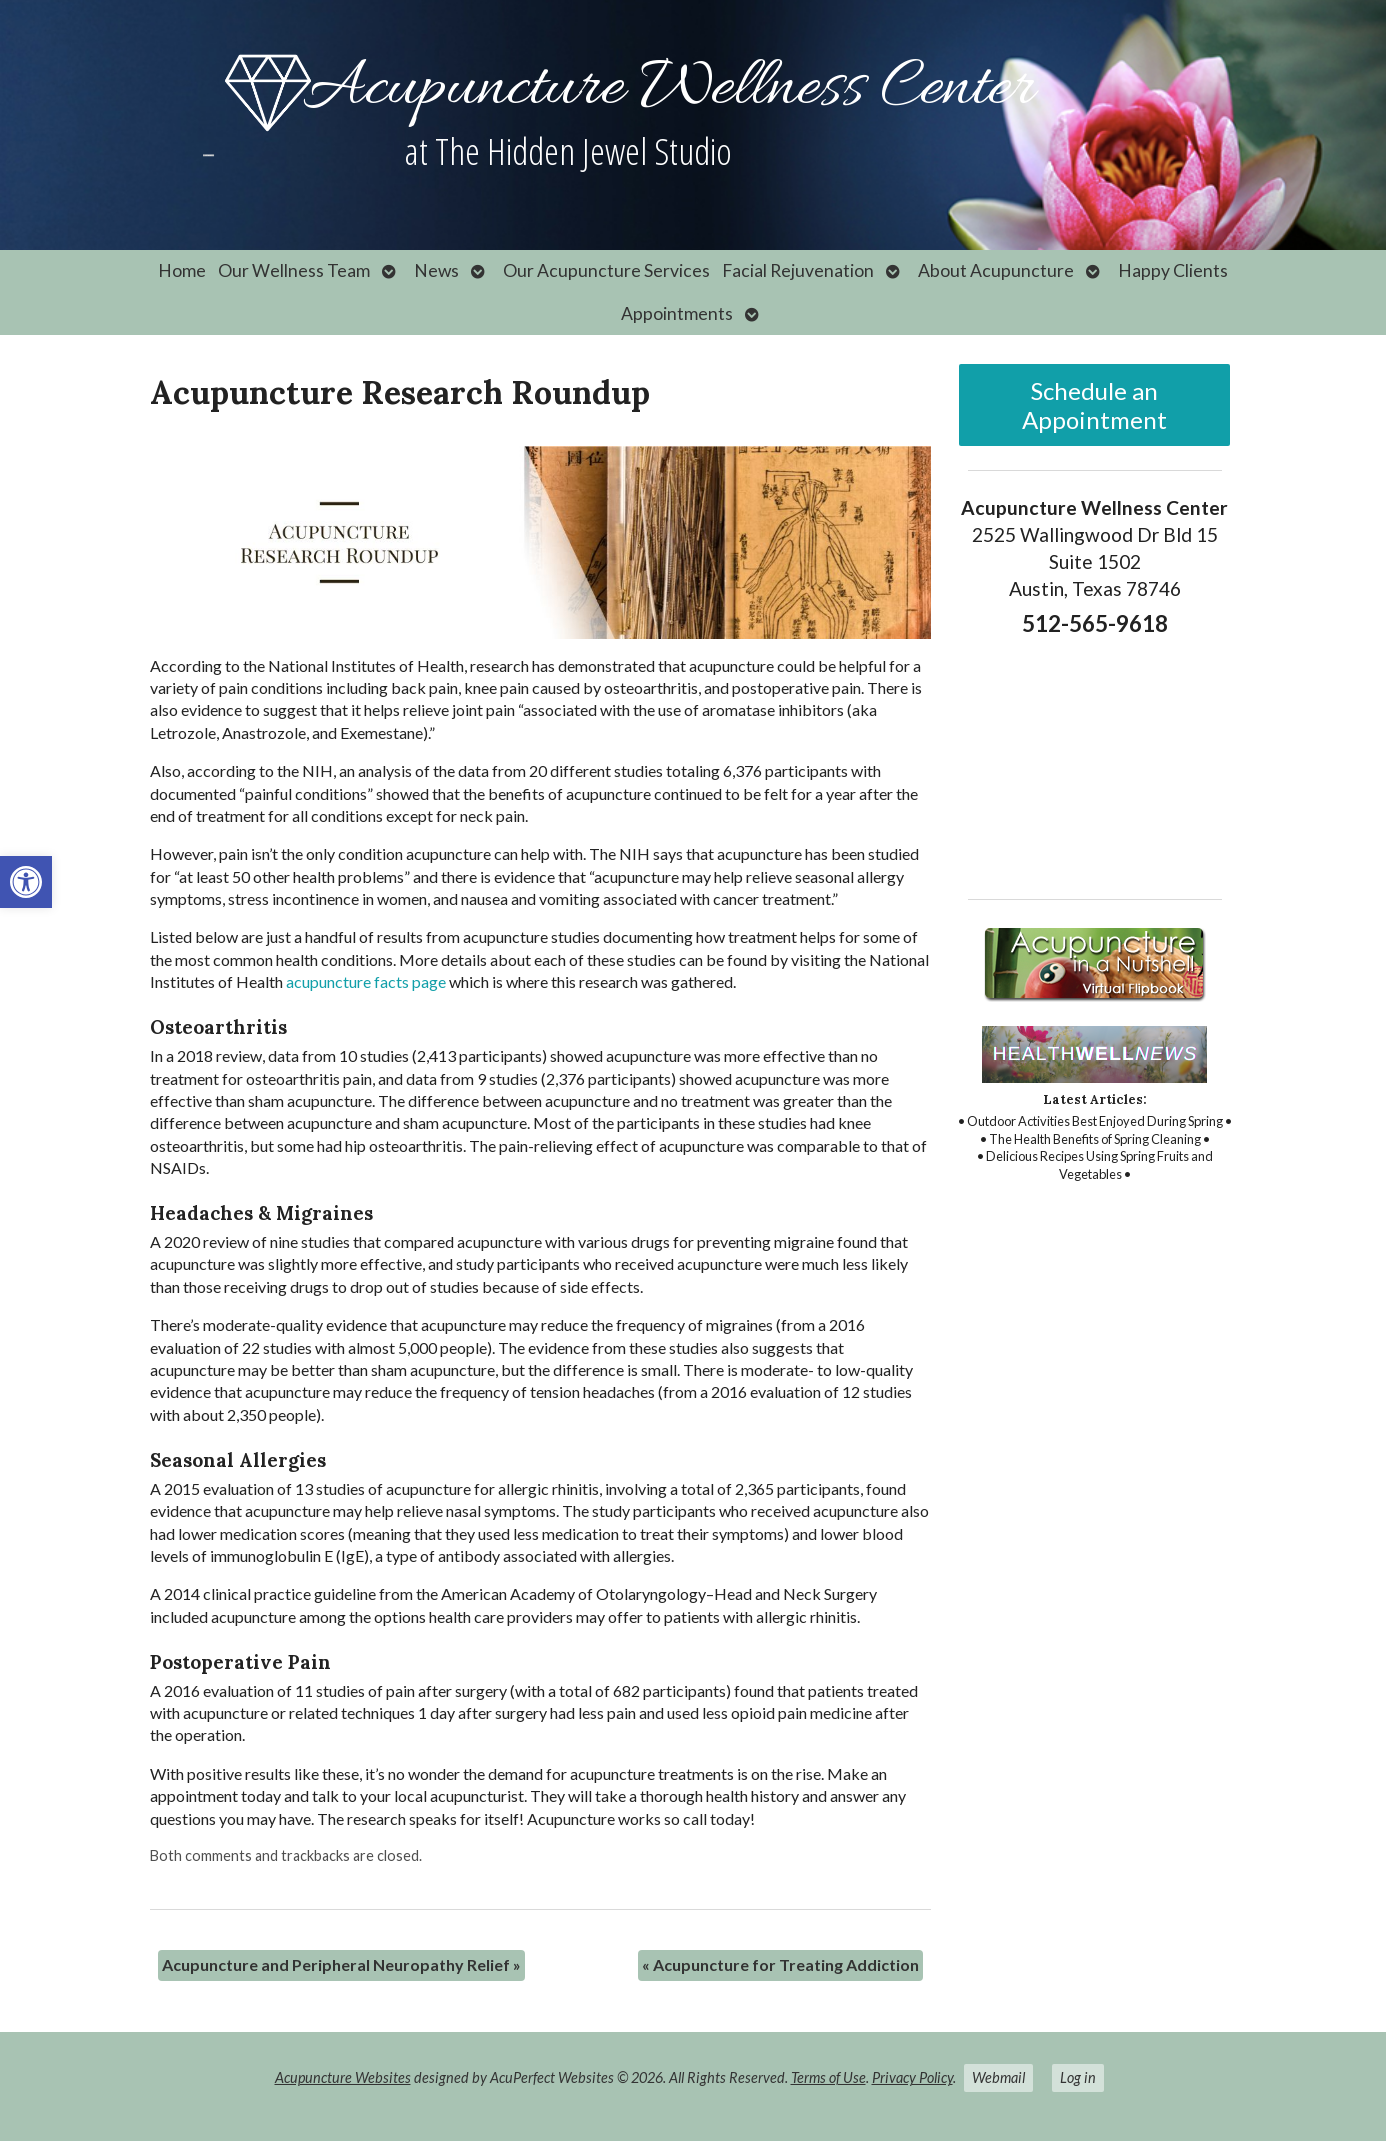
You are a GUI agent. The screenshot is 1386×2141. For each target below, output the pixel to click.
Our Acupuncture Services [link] (606, 270)
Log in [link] (1078, 2077)
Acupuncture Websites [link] (343, 2077)
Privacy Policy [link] (912, 2077)
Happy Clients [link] (1173, 270)
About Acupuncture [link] (996, 270)
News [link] (436, 270)
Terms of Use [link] (828, 2077)
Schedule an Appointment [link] (1094, 405)
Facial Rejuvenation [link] (798, 270)
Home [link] (182, 270)
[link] (26, 882)
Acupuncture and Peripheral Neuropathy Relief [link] (341, 1964)
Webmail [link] (998, 2077)
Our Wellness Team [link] (294, 270)
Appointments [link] (677, 313)
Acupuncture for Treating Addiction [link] (780, 1964)
